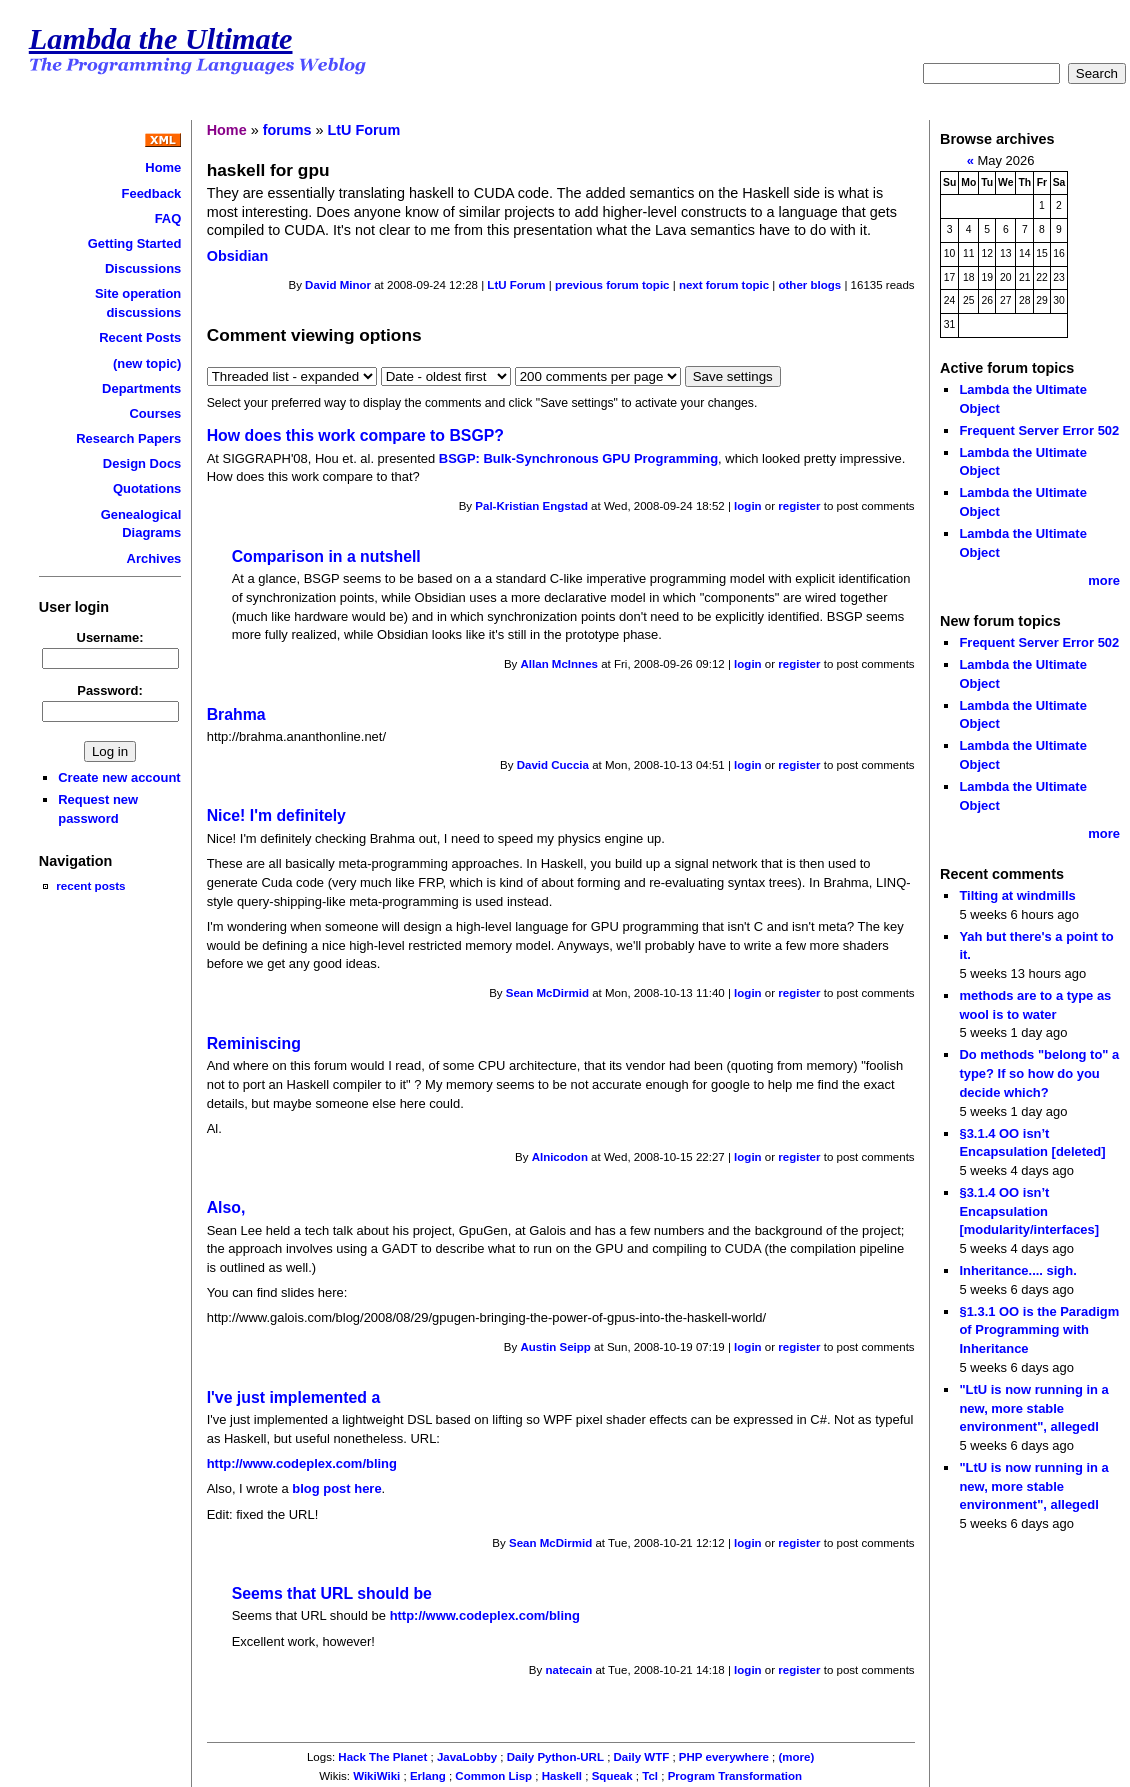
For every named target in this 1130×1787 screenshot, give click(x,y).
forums (287, 130)
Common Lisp (493, 1776)
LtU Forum (363, 130)
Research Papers (128, 438)
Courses (155, 413)
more (1104, 580)
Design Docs (142, 463)
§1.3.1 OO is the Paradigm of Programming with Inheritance (1039, 1330)
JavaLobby (467, 1757)
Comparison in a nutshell (326, 556)
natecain (568, 1670)
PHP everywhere (724, 1757)
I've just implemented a (294, 1397)
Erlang (428, 1776)
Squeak (612, 1776)
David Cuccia (553, 765)
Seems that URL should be (332, 1593)
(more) (797, 1757)
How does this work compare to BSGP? (355, 435)
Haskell (562, 1776)
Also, (226, 1207)
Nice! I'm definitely (276, 815)
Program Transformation (735, 1776)
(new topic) (147, 363)
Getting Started (135, 243)
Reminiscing (254, 1043)
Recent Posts (140, 337)
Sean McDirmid (547, 993)
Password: (110, 690)
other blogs (809, 285)
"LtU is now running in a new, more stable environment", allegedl (1033, 1408)
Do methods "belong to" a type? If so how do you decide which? (1039, 1073)
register (799, 506)
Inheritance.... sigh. (1017, 1270)
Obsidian (238, 256)
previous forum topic (612, 285)
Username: (110, 637)
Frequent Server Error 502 (1039, 430)
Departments (141, 388)
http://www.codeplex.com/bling (302, 1463)
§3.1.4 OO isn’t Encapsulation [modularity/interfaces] (1029, 1211)
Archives (154, 558)
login (748, 506)
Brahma (236, 714)
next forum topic (724, 285)
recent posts (90, 885)
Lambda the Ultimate (161, 39)
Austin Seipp (556, 1347)
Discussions (143, 268)
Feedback (152, 193)
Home (163, 167)
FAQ (168, 218)
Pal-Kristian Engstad (531, 506)
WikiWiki (376, 1776)
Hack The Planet (382, 1757)
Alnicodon (560, 1157)
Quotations (147, 488)
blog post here (336, 1488)
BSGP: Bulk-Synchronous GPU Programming (578, 458)
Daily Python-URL (555, 1757)
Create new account (119, 777)
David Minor (338, 285)
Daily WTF (642, 1757)
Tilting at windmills (1017, 895)
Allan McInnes (559, 664)
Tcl (650, 1776)
